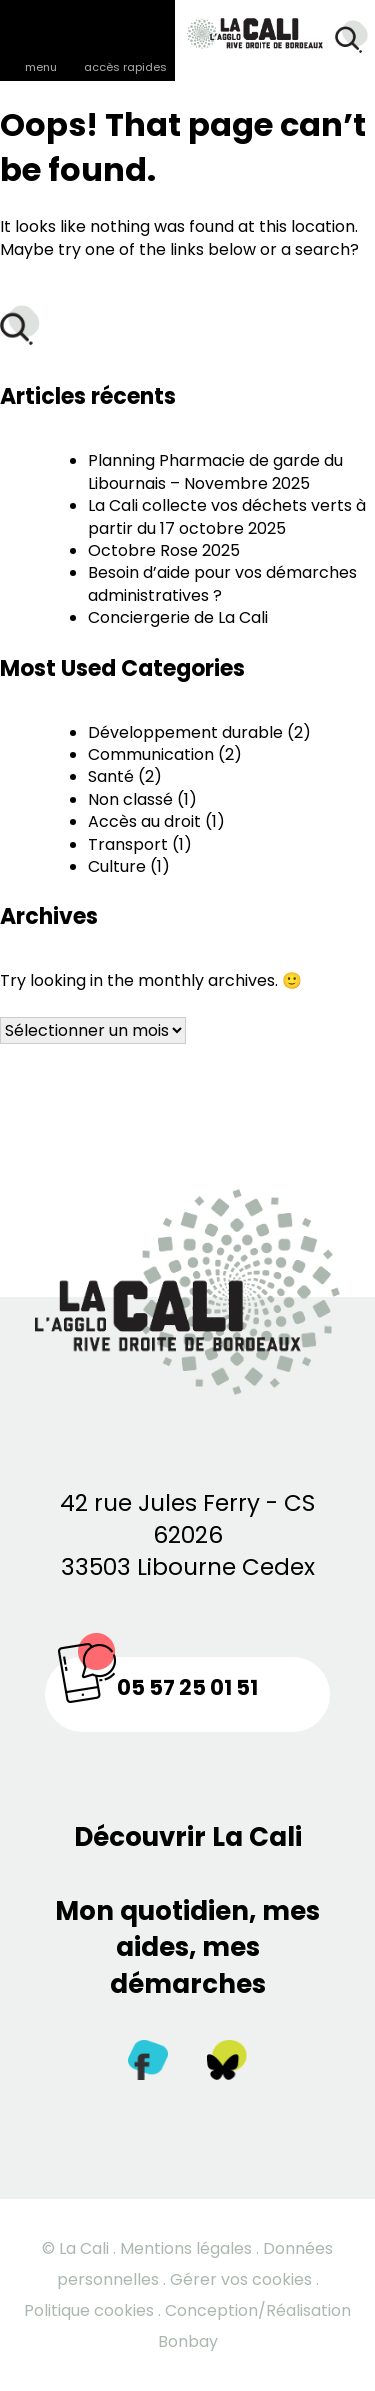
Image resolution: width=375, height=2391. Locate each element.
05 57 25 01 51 (187, 1687)
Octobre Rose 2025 (164, 550)
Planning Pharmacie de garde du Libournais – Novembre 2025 (215, 471)
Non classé (130, 799)
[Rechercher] (351, 40)
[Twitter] (227, 2064)
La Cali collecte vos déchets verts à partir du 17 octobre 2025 (227, 516)
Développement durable (185, 732)
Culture (117, 866)
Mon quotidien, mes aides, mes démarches (187, 1947)
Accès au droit (144, 821)
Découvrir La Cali (188, 1837)
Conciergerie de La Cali (178, 617)
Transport (128, 844)
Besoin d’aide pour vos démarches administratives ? (222, 583)
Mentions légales (186, 2248)
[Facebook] (148, 2064)
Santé (111, 776)
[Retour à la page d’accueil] (245, 27)
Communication (151, 754)
